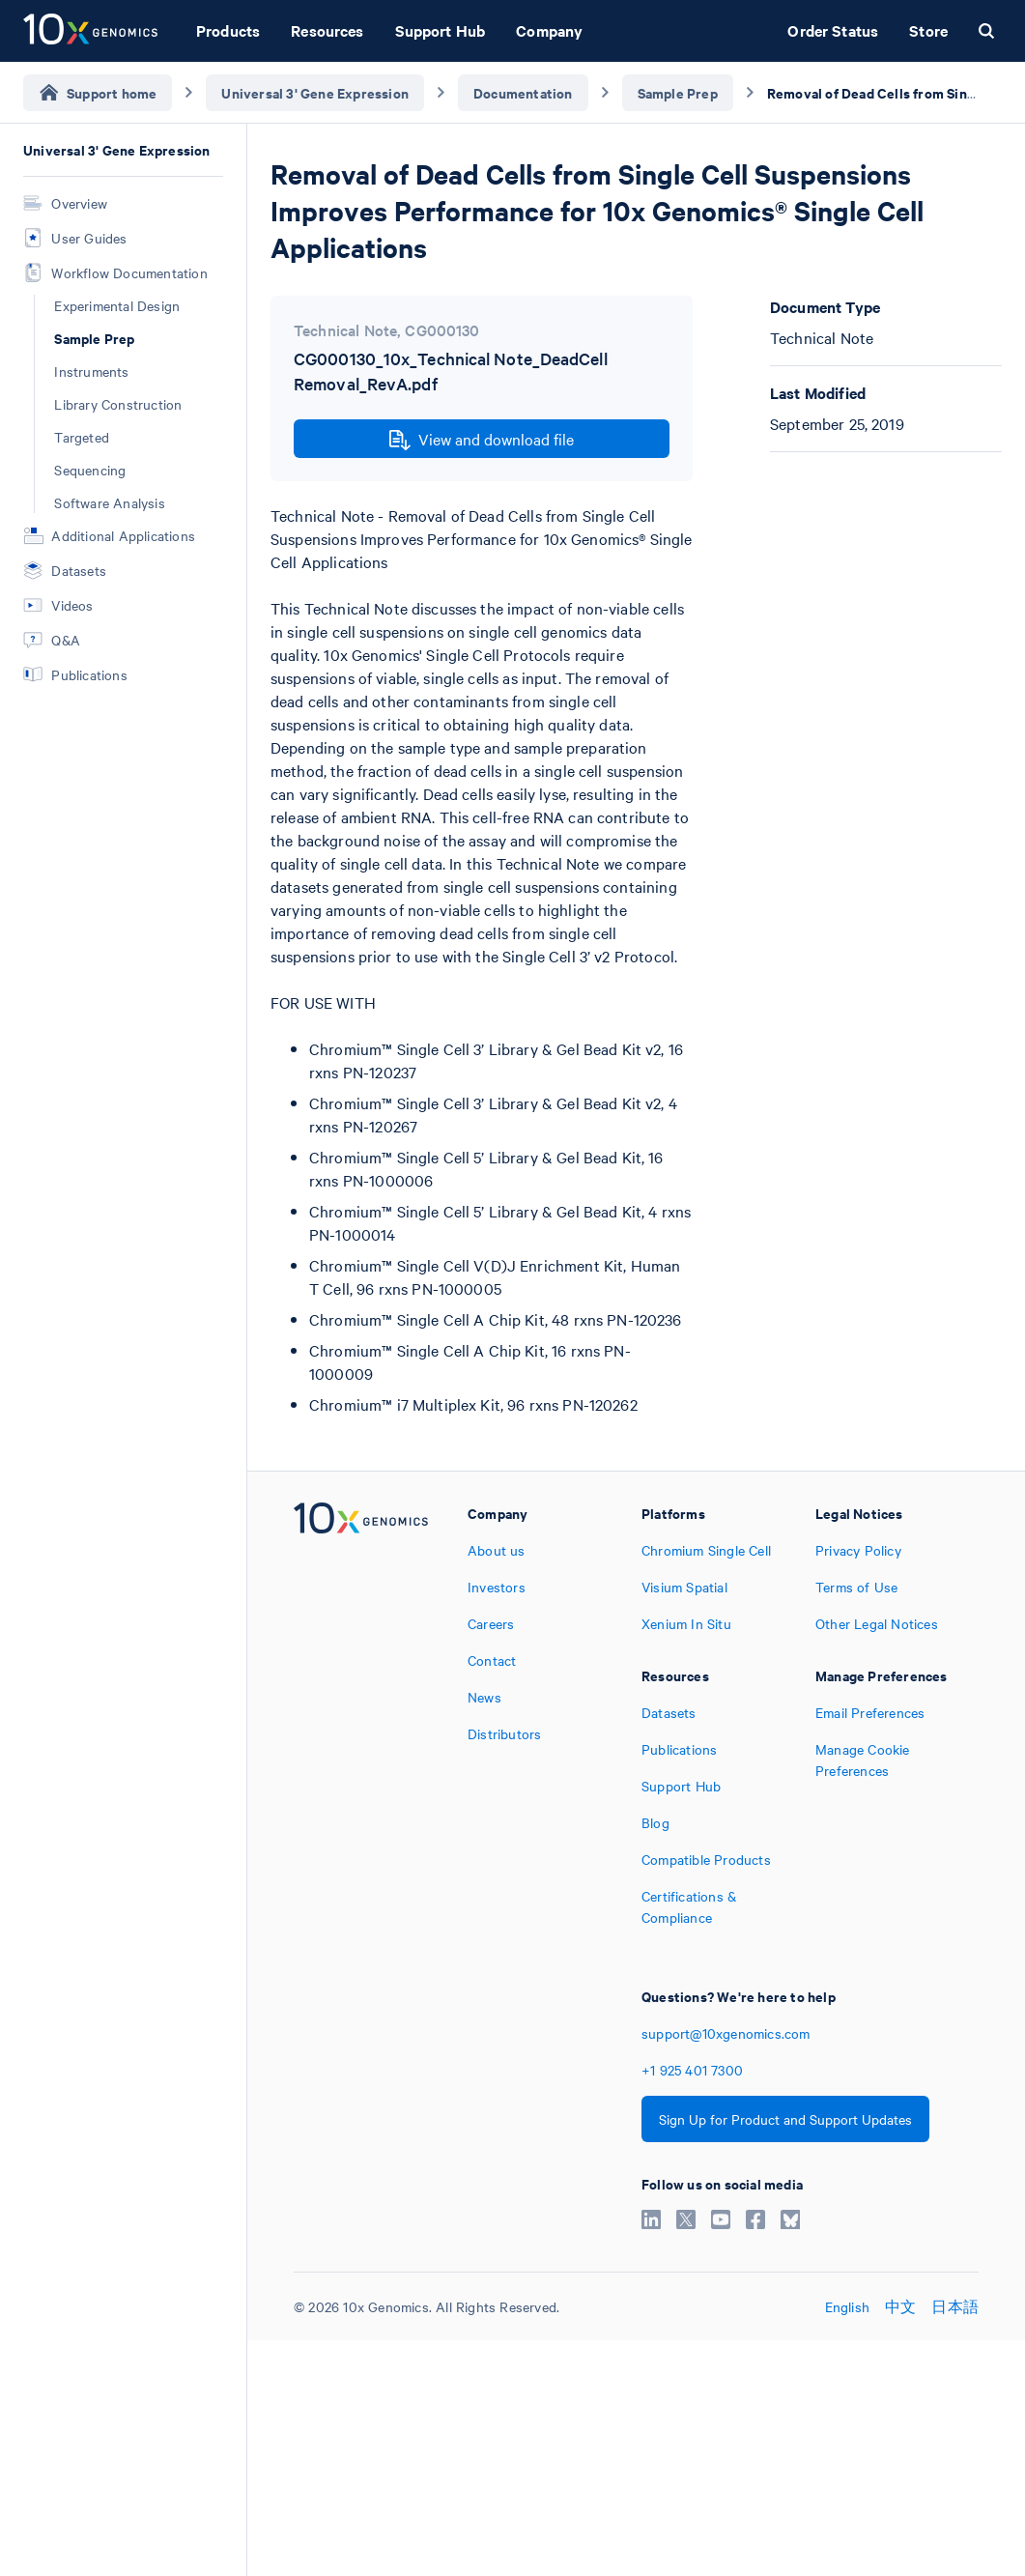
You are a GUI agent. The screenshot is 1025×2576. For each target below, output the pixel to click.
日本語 (955, 2306)
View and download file (481, 439)
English (847, 2306)
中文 (900, 2306)
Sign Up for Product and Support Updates (785, 2119)
